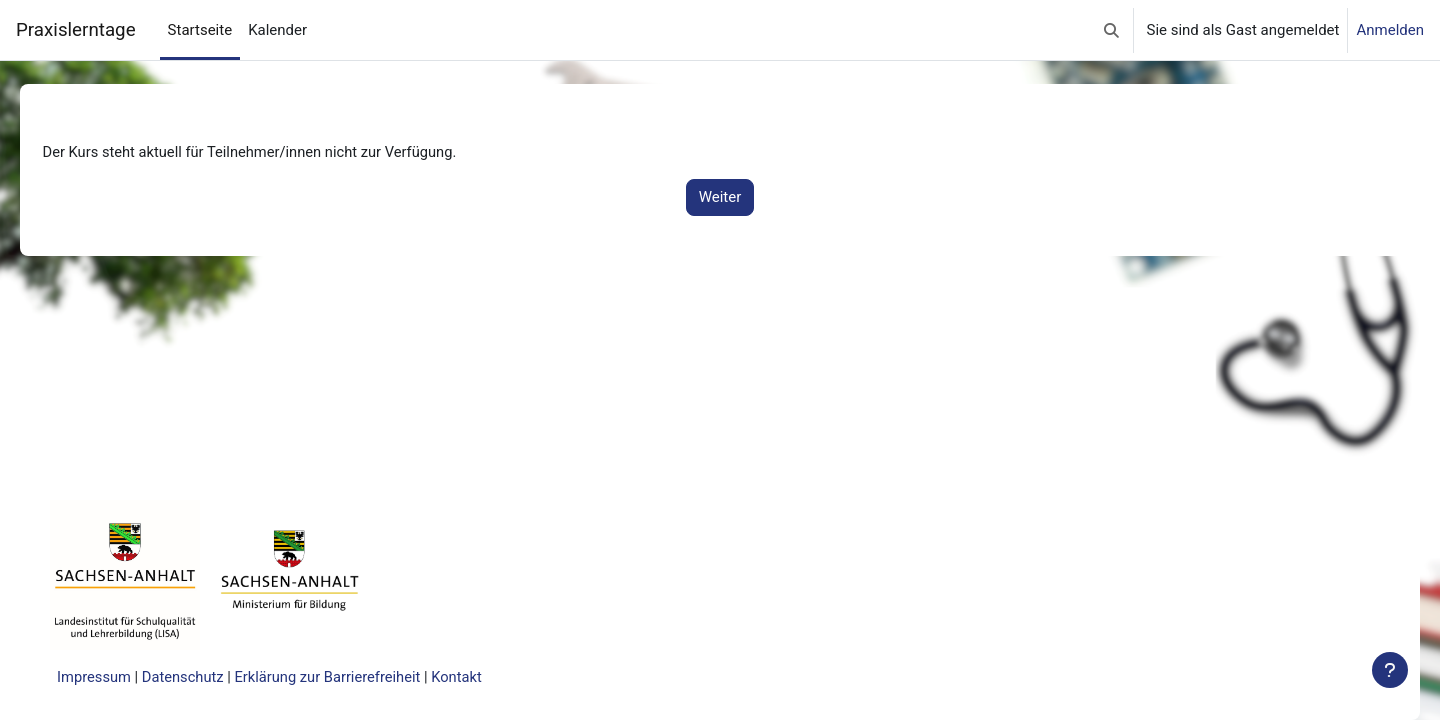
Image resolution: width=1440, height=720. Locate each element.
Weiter (720, 198)
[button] (1111, 30)
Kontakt (494, 677)
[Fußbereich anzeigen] (1390, 670)
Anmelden (1390, 30)
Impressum (123, 677)
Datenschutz (214, 677)
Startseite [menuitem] (200, 30)
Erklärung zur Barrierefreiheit (362, 677)
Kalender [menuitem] (277, 30)
